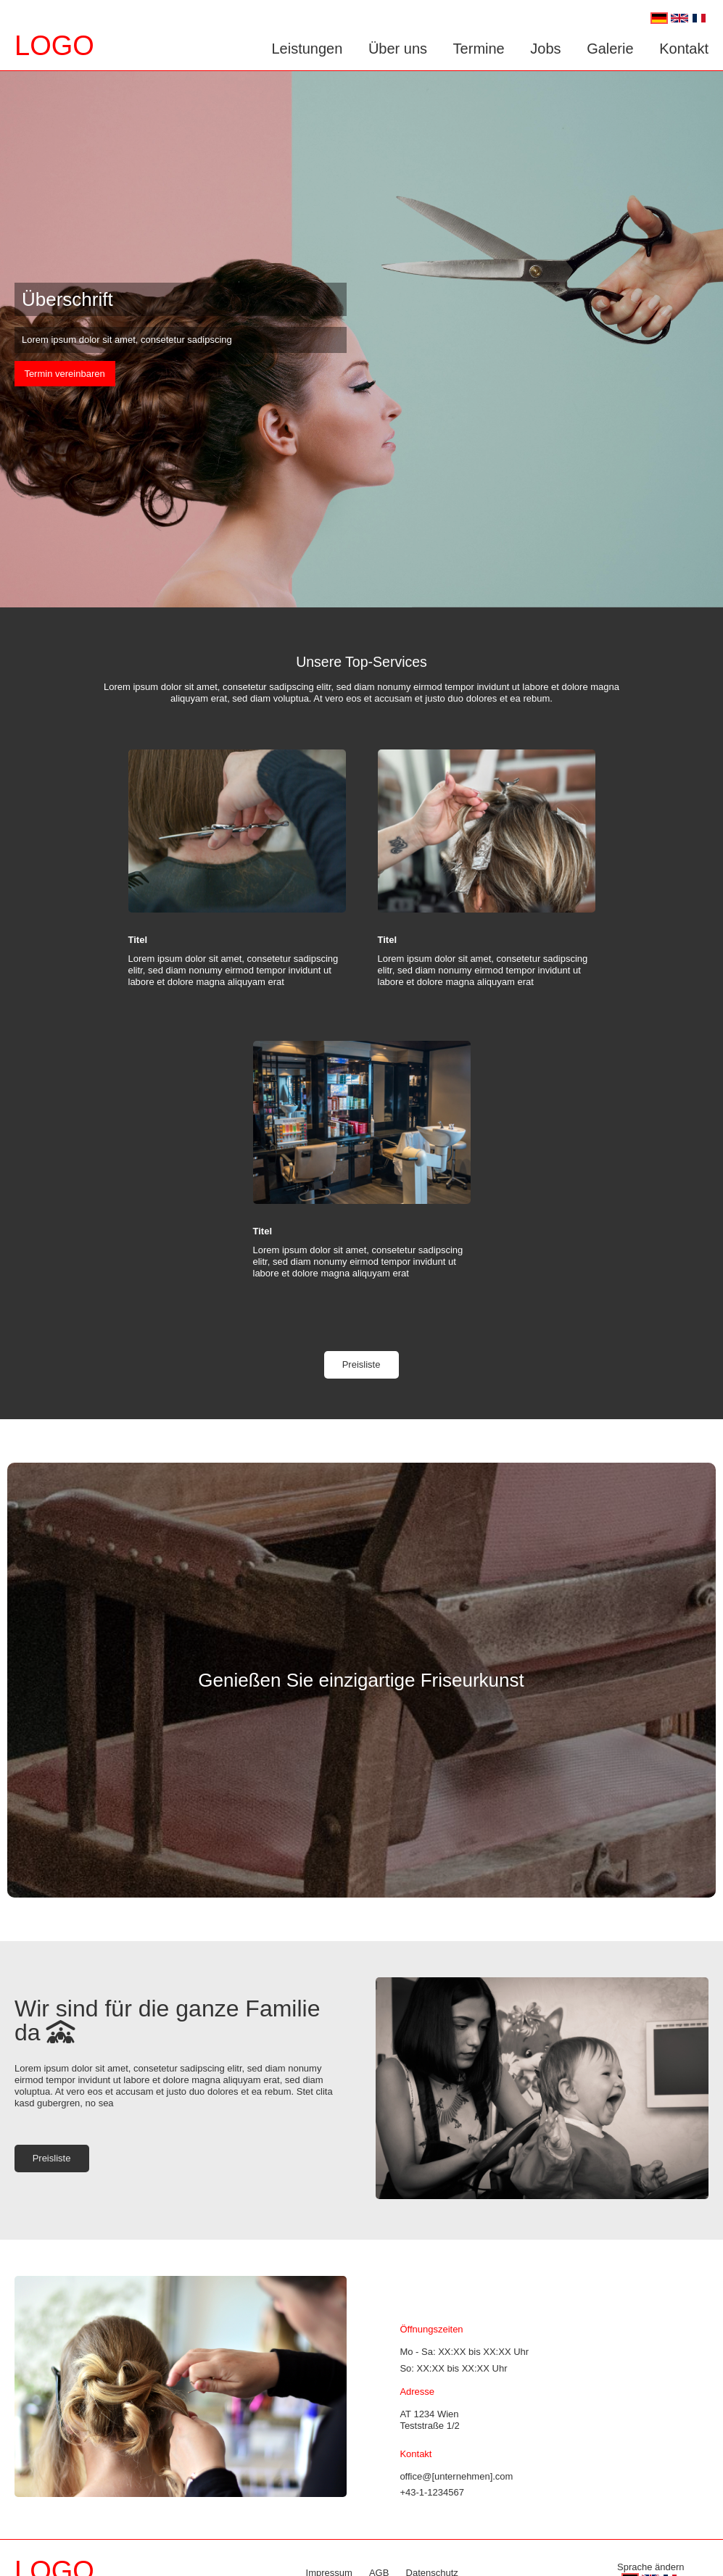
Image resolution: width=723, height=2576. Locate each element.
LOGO (54, 45)
